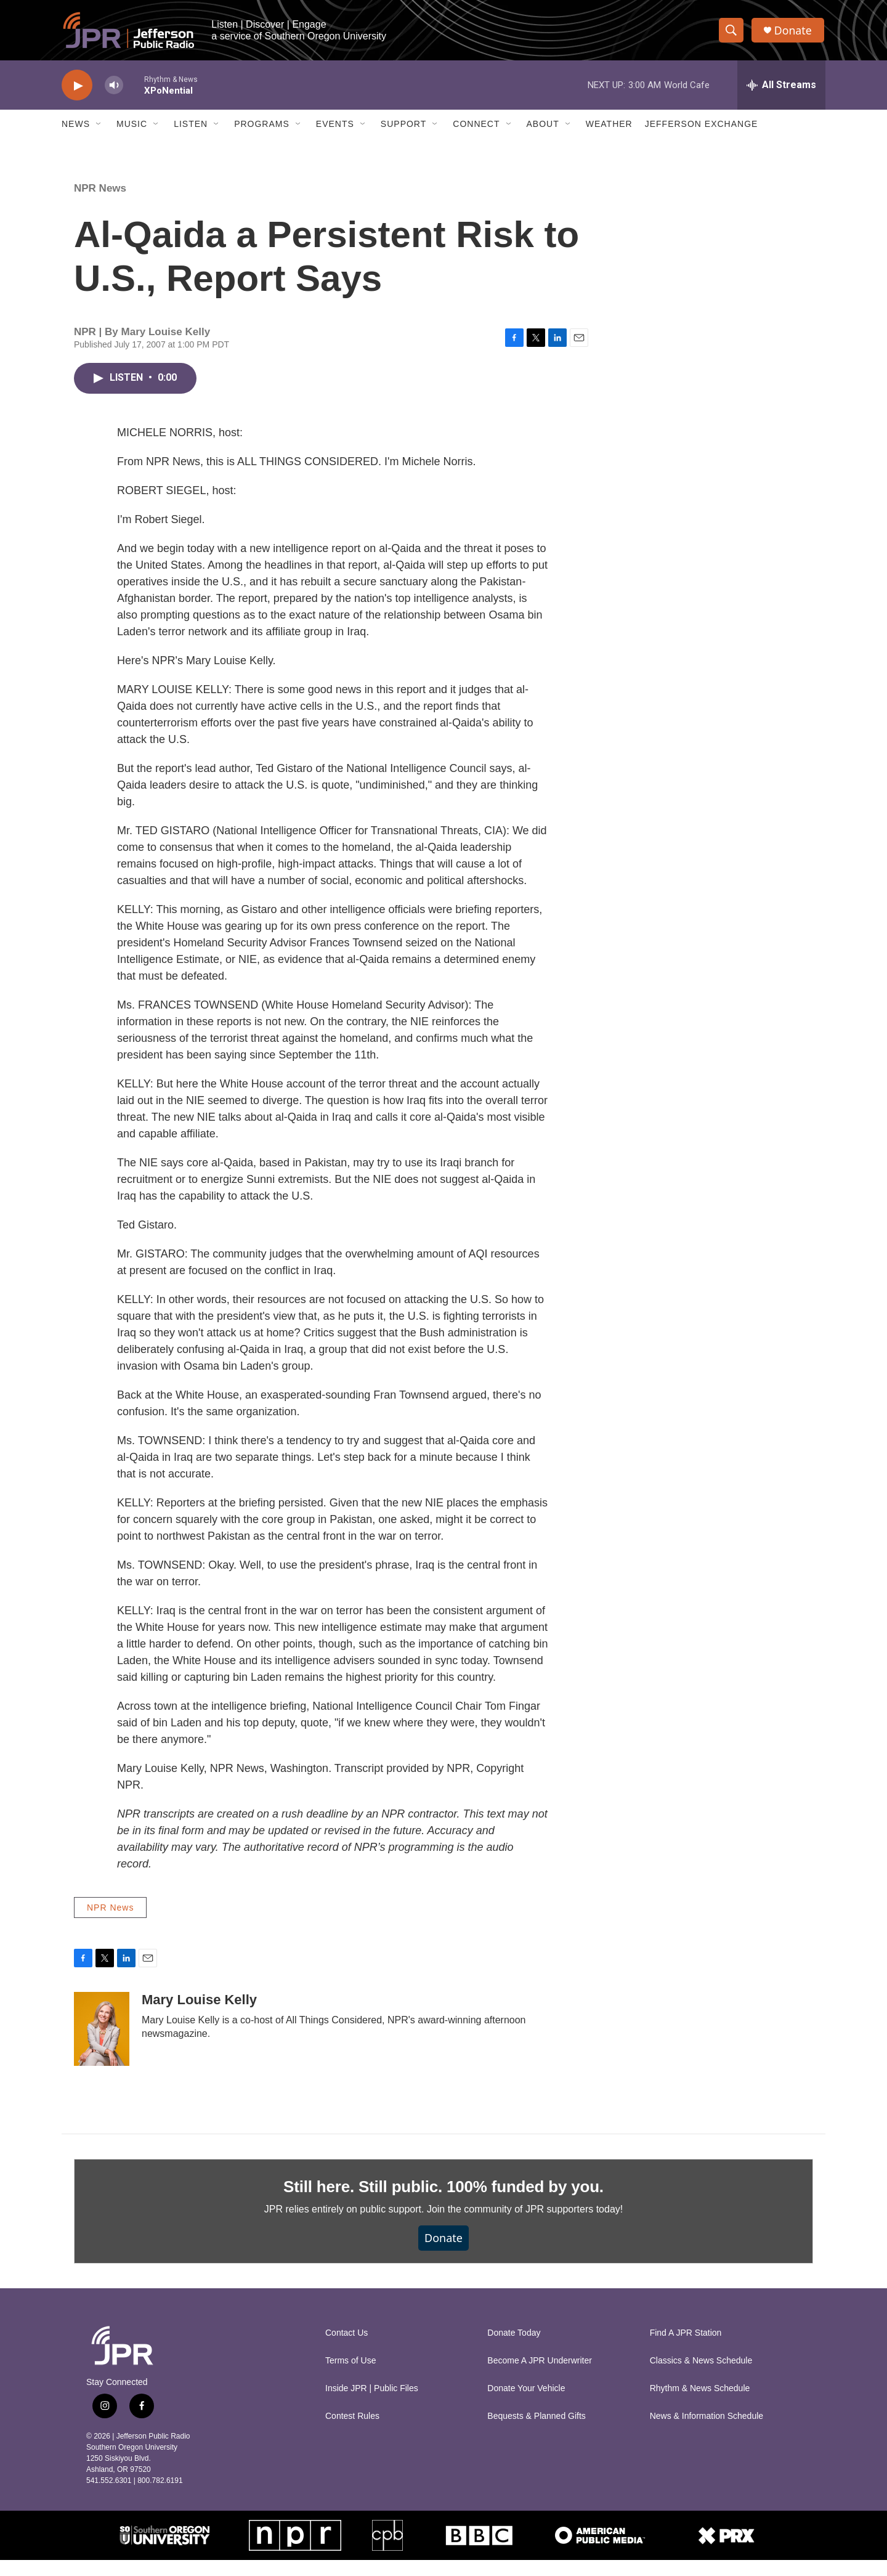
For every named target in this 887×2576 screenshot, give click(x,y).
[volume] (113, 90)
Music (131, 128)
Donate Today (513, 2349)
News (76, 128)
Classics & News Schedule (701, 2376)
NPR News (100, 205)
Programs (262, 128)
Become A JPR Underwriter (539, 2376)
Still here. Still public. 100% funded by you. (443, 2203)
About (543, 128)
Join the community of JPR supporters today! (525, 2225)
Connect (476, 128)
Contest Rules (352, 2432)
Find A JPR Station (686, 2349)
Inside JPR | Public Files (371, 2404)
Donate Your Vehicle (526, 2404)
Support (403, 128)
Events (335, 128)
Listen (191, 128)
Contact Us (346, 2349)
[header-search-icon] (731, 32)
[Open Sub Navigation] (99, 128)
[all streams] (781, 89)
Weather (609, 128)
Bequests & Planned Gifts (536, 2432)
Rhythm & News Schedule (700, 2404)
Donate (794, 32)
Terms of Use (350, 2376)
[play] (77, 90)
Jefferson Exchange (701, 128)
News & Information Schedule (706, 2432)
